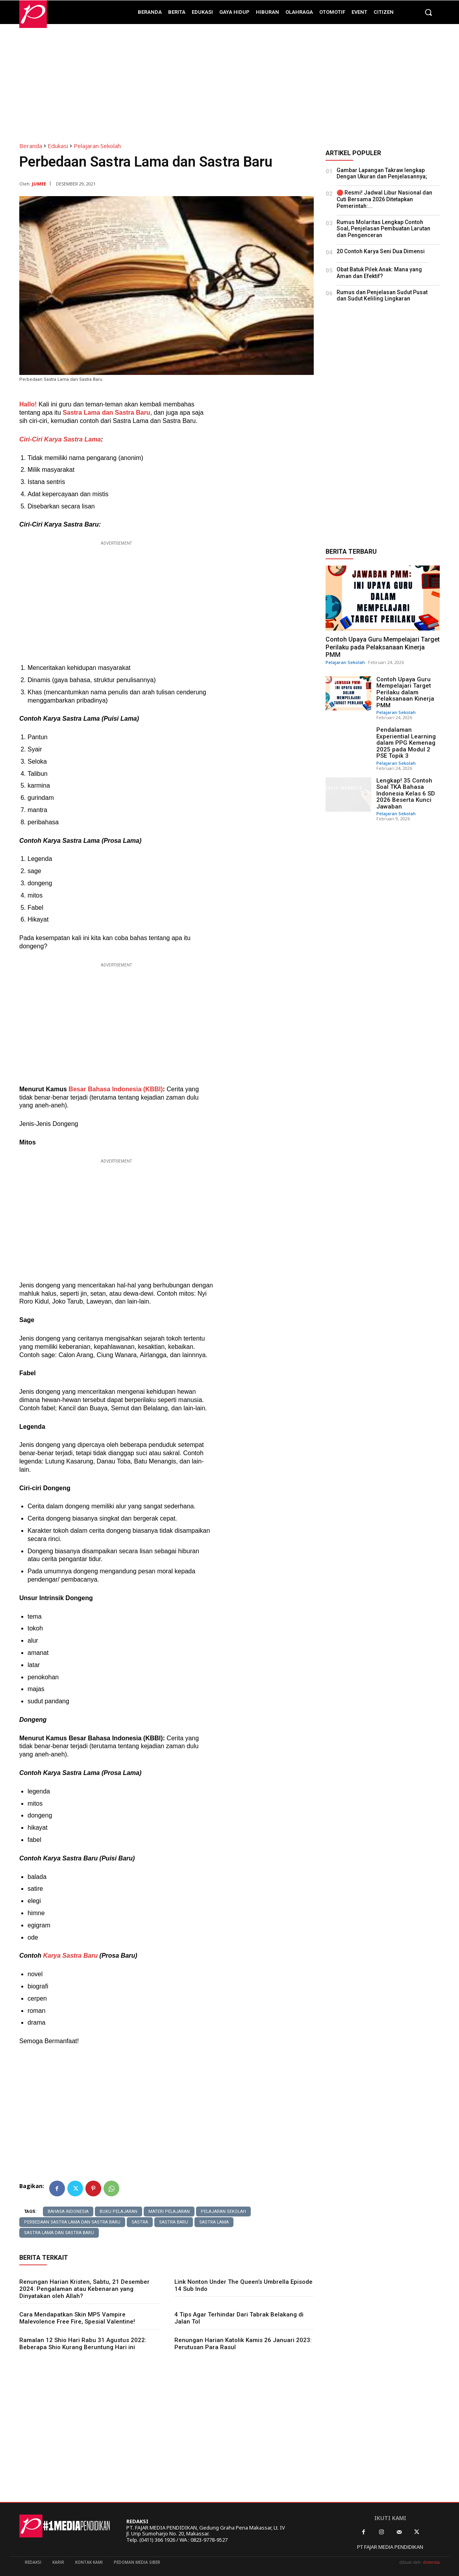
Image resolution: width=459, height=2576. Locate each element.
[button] (428, 12)
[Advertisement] (229, 79)
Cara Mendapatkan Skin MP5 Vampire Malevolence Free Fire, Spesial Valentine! (77, 2318)
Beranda (30, 146)
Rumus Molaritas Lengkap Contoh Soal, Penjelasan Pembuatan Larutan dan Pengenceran (383, 229)
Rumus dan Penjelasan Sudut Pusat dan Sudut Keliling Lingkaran (382, 295)
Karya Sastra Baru (70, 1955)
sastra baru (173, 2222)
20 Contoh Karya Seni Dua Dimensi (381, 251)
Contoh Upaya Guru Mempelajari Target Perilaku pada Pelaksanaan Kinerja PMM (383, 647)
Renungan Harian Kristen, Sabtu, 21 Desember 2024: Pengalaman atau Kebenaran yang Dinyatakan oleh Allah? (84, 2289)
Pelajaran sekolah (223, 2211)
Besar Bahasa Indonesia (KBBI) (115, 1089)
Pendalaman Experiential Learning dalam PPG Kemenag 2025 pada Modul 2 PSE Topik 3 (406, 742)
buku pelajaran (118, 2211)
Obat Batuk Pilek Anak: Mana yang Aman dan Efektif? (379, 272)
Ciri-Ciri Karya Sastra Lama (60, 439)
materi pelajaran (169, 2211)
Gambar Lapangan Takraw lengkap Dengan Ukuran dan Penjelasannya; (382, 173)
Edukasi (58, 146)
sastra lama (214, 2222)
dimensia (431, 2562)
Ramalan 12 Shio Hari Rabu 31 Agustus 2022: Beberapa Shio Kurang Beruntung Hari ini (82, 2344)
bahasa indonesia (68, 2211)
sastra (139, 2222)
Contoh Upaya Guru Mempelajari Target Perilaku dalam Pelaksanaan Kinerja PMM (405, 692)
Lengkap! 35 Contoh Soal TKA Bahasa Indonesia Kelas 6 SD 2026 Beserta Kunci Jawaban (405, 793)
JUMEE (39, 184)
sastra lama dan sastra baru (59, 2232)
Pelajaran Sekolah (97, 146)
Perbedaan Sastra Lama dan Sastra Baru (72, 2222)
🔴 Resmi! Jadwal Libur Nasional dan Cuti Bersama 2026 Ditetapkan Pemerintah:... (384, 199)
